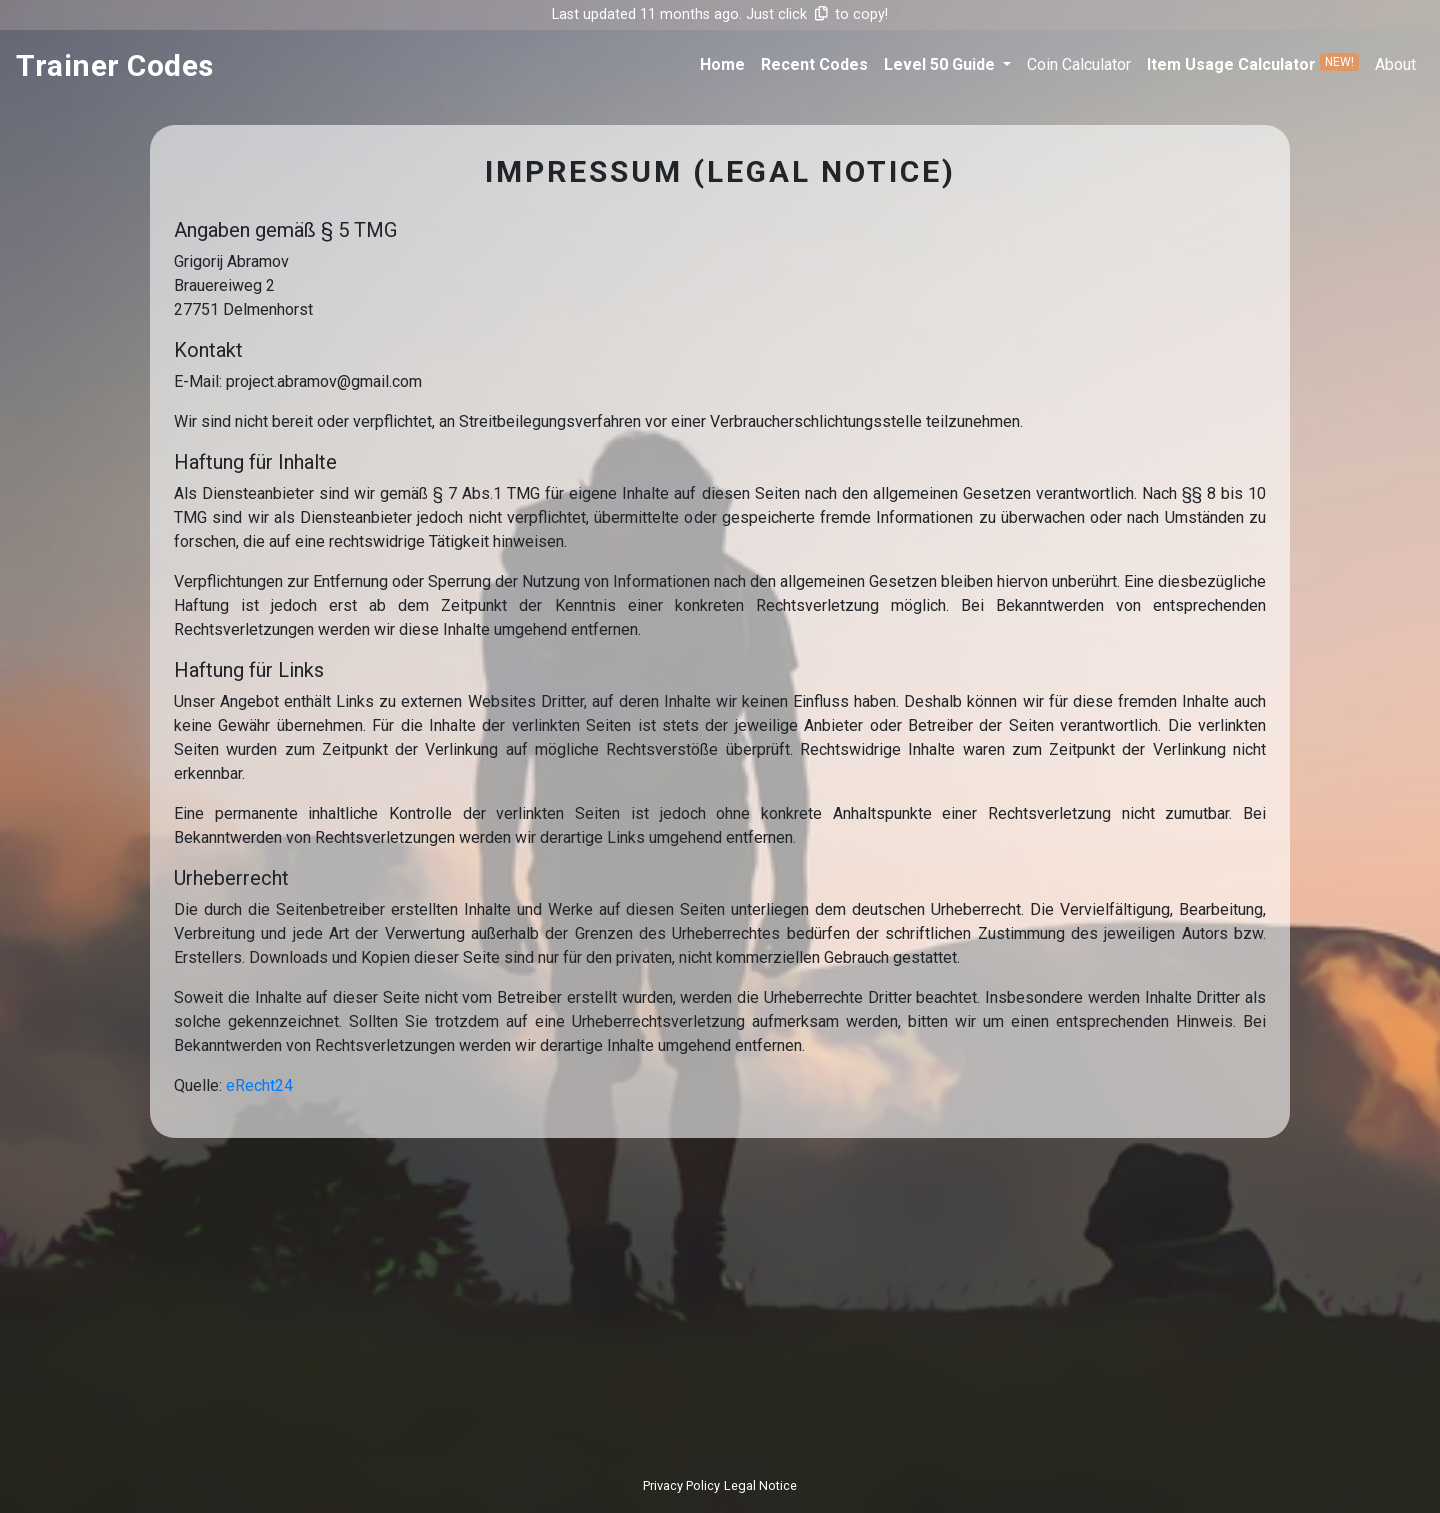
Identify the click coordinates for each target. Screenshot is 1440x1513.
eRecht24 (259, 1085)
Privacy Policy (681, 1485)
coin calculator (1079, 64)
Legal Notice (760, 1485)
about (1395, 64)
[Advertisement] (720, 1302)
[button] (947, 65)
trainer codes (115, 65)
